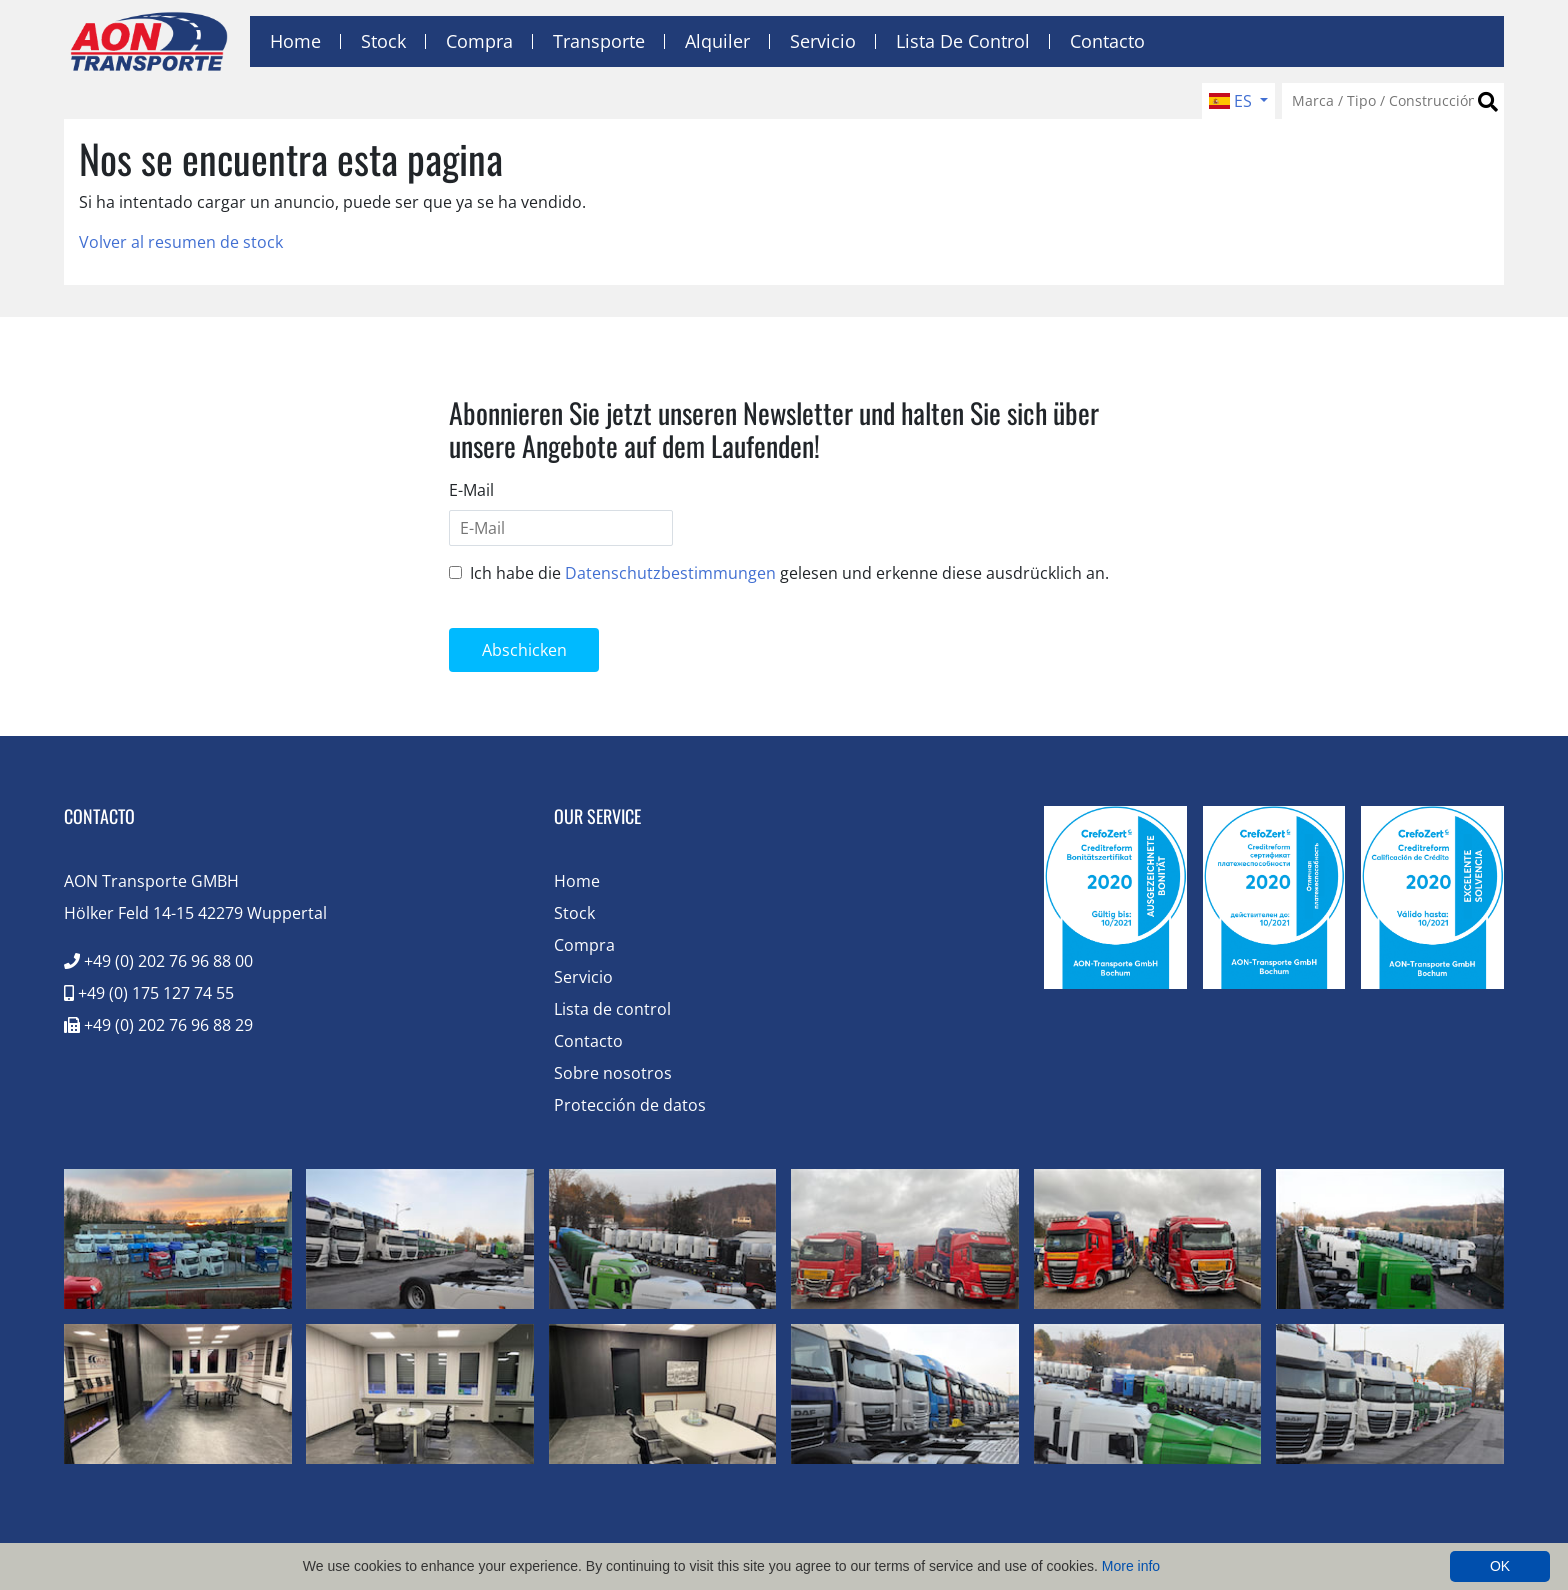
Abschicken (524, 650)
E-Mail (471, 490)
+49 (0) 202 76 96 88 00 (158, 961)
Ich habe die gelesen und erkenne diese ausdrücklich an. (789, 573)
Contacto (1107, 41)
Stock (383, 41)
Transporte (599, 41)
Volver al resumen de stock (181, 242)
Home (295, 41)
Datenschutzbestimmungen (670, 573)
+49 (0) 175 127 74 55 (149, 993)
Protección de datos (630, 1105)
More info (1131, 1566)
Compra (479, 41)
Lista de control (963, 41)
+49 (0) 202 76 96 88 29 (158, 1025)
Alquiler (717, 41)
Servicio (823, 41)
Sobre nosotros (613, 1073)
